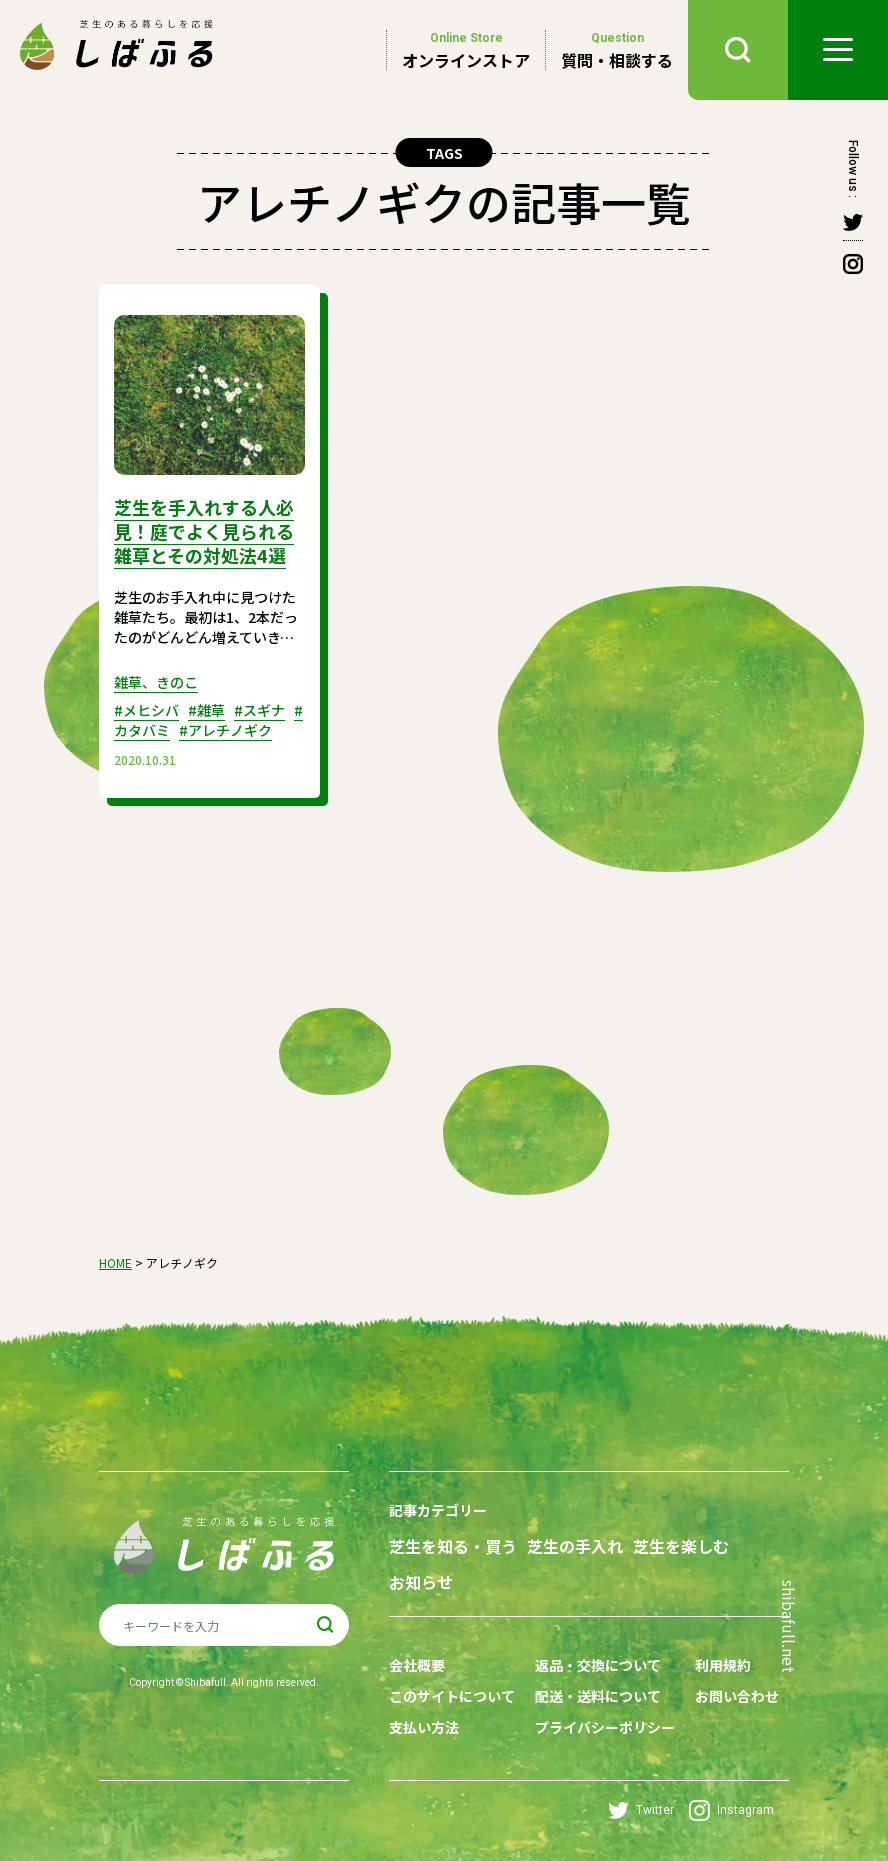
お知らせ (421, 1582)
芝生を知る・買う (453, 1546)
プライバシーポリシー (605, 1727)
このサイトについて (452, 1696)
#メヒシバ (146, 710)
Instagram (731, 1810)
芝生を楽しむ (681, 1546)
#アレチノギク (225, 730)
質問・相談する (617, 50)
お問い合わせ (737, 1696)
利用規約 (723, 1665)
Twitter (641, 1810)
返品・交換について (598, 1665)
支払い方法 (424, 1727)
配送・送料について (598, 1696)
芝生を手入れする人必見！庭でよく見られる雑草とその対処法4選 (204, 531)
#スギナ (259, 710)
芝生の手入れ (575, 1546)
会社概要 (417, 1665)
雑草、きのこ (156, 682)
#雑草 (206, 710)
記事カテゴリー (438, 1510)
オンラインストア (466, 50)
